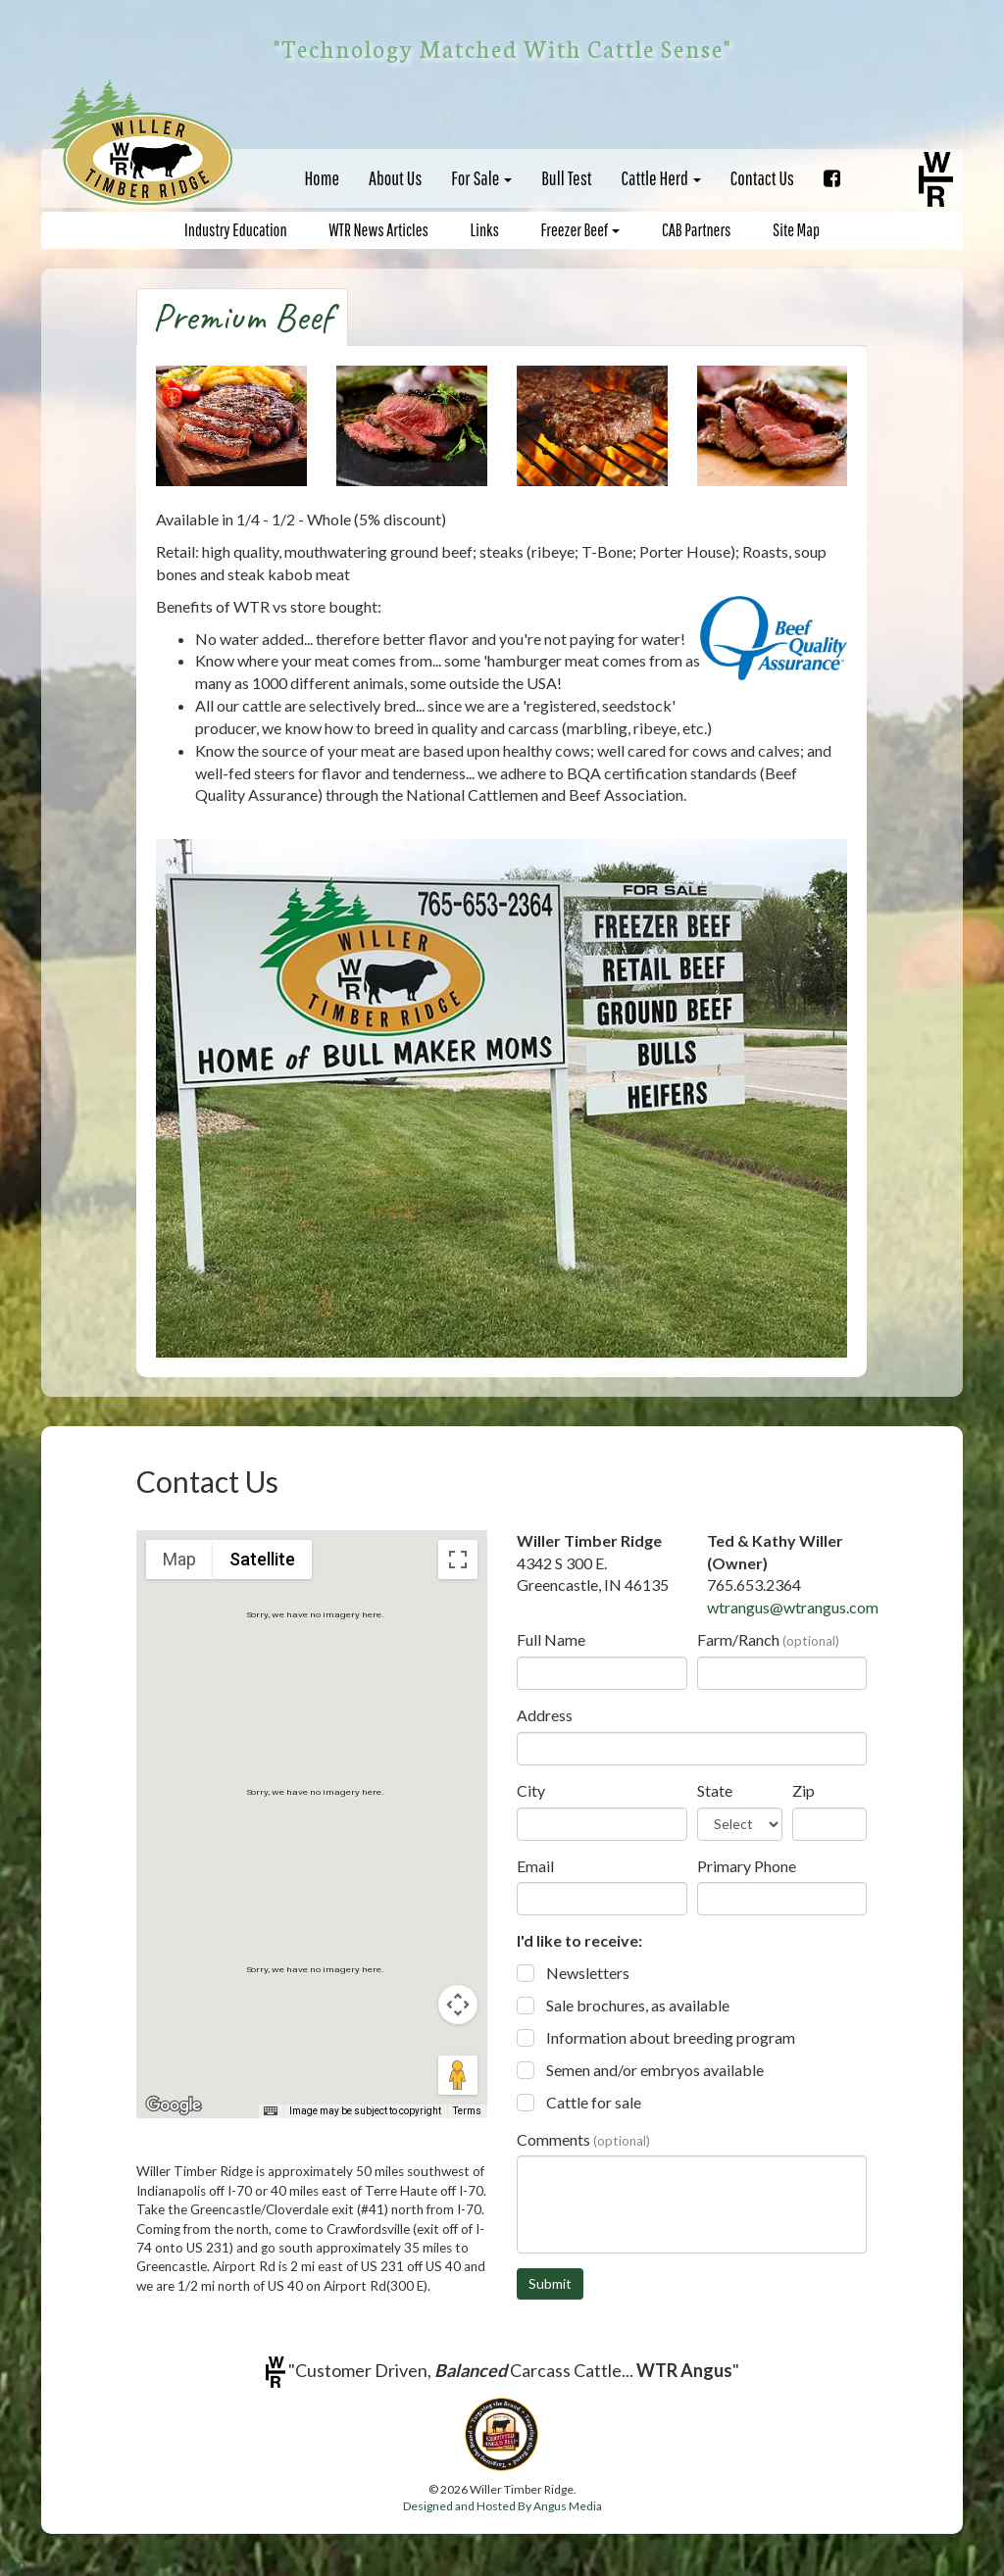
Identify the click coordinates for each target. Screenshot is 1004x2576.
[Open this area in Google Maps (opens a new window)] (173, 2105)
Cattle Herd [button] (661, 178)
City (531, 1790)
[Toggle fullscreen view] (457, 1559)
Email (535, 1866)
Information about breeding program (670, 2037)
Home (321, 178)
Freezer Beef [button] (581, 230)
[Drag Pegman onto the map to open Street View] (457, 2075)
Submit (550, 2283)
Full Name (551, 1639)
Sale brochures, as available (637, 2005)
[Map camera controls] (457, 2004)
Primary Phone (746, 1866)
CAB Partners (696, 230)
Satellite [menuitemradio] (262, 1559)
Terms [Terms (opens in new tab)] (467, 2110)
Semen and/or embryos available (655, 2069)
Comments (583, 2139)
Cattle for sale (593, 2102)
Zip (803, 1790)
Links (485, 230)
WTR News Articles (378, 230)
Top (13, 2563)
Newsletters (587, 1972)
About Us (395, 178)
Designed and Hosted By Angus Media (502, 2506)
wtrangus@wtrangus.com (792, 1607)
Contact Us (762, 178)
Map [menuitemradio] (179, 1559)
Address (545, 1715)
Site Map (796, 230)
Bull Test (566, 178)
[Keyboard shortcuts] (270, 2111)
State (714, 1790)
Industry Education (235, 230)
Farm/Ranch (768, 1639)
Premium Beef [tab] (242, 316)
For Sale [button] (481, 178)
